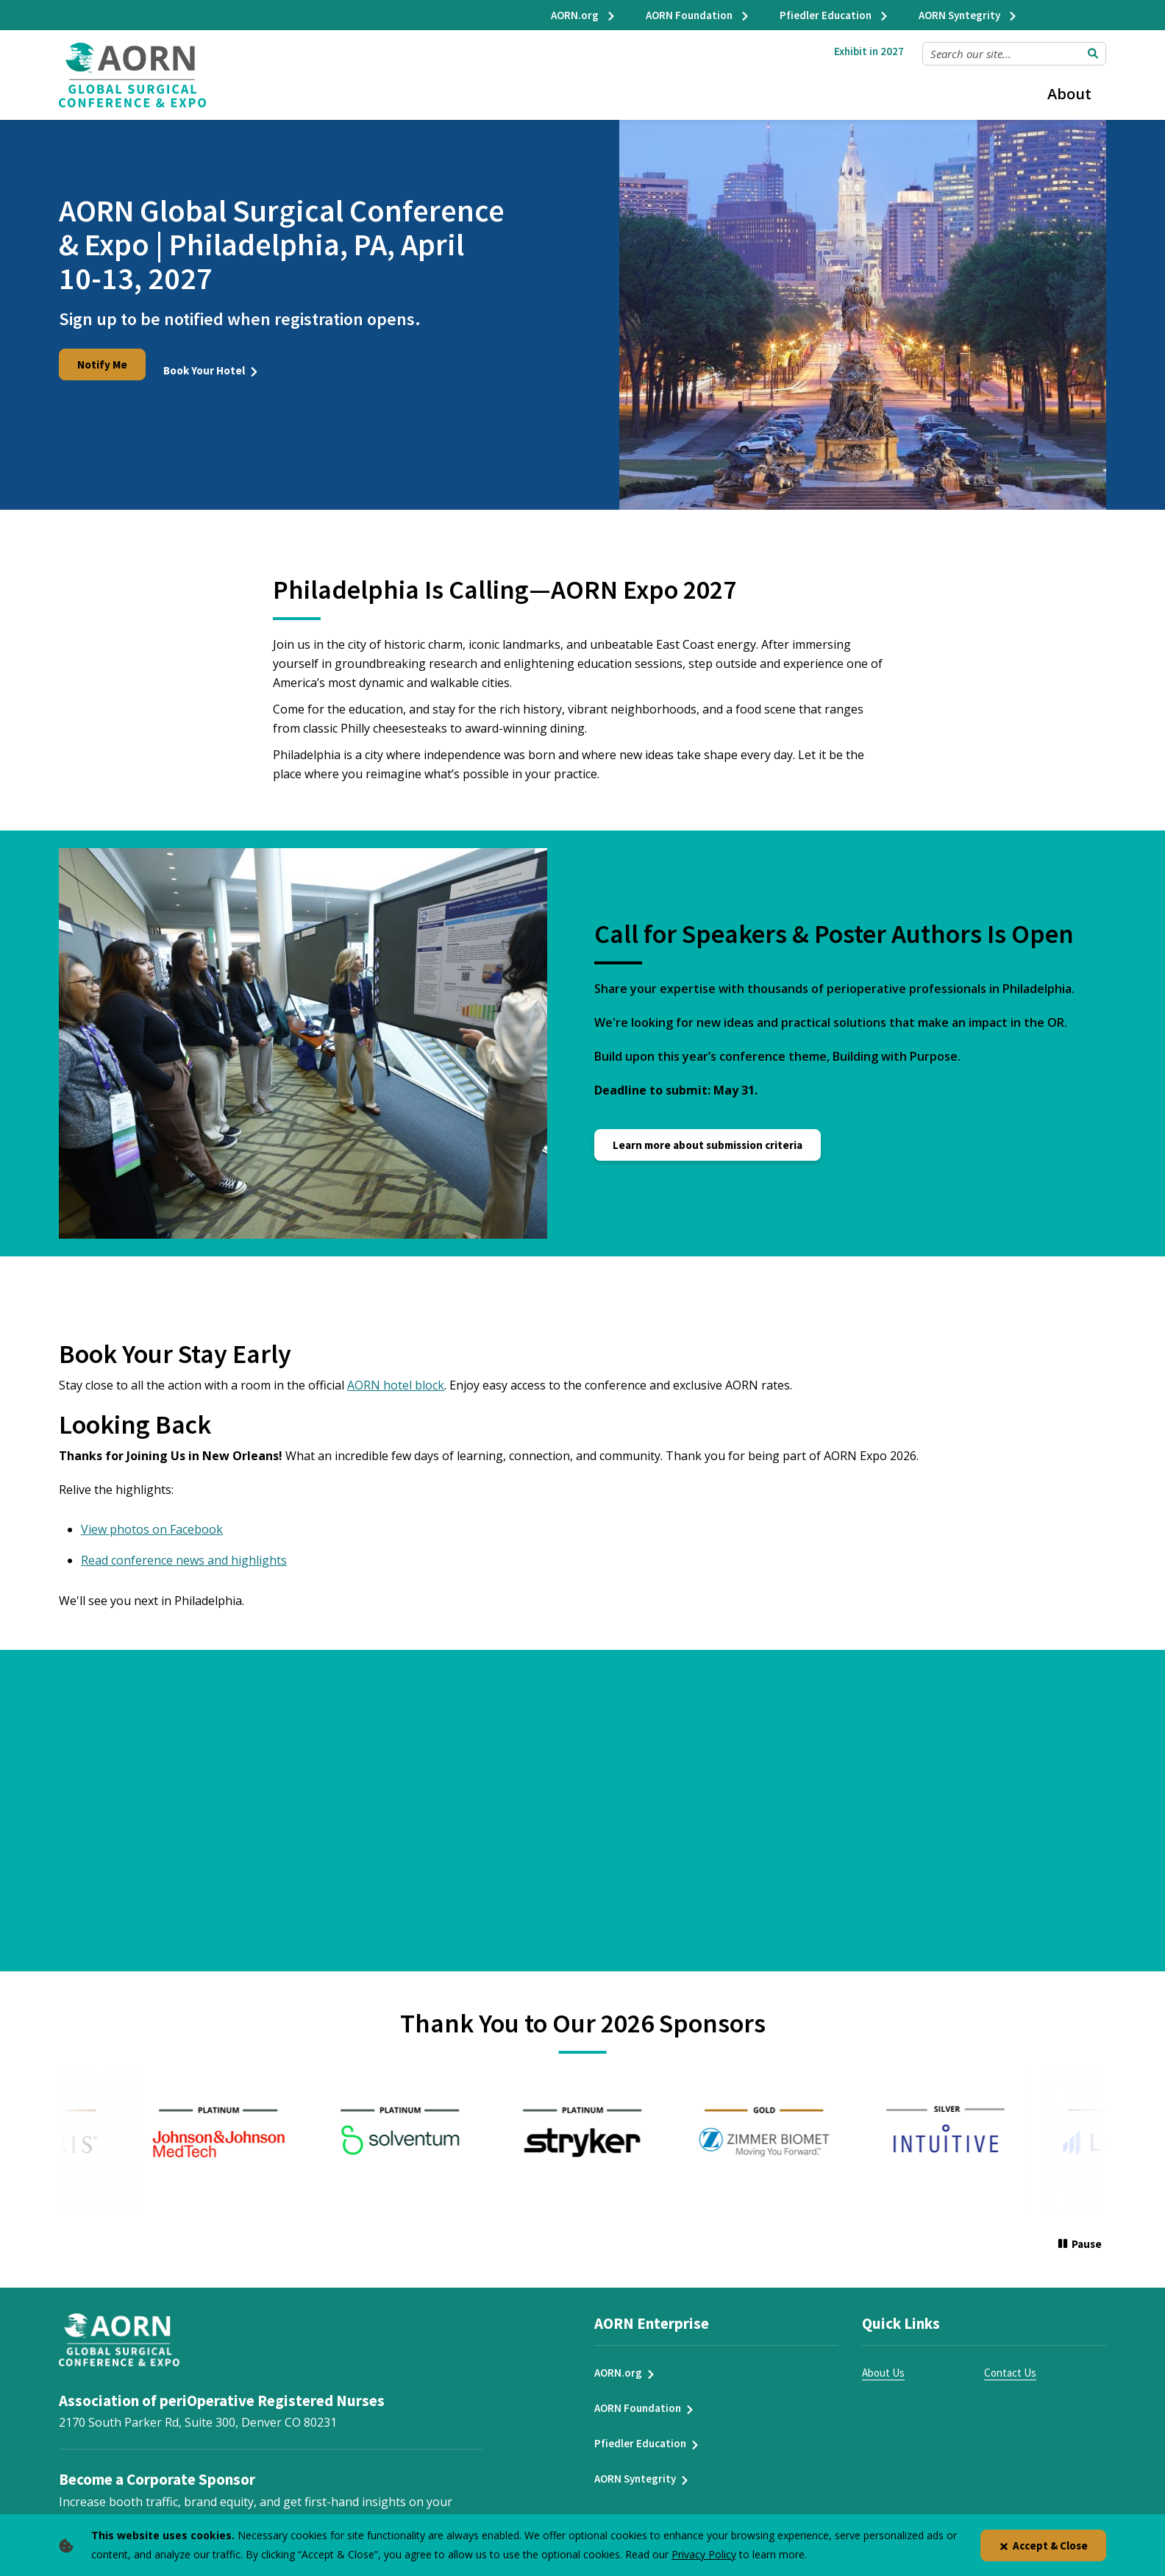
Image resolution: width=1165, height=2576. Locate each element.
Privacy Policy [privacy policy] (703, 2554)
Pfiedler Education (834, 15)
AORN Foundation (698, 15)
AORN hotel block (395, 1373)
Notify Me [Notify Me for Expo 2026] (102, 364)
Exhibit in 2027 (869, 51)
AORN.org (583, 15)
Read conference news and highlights (184, 1548)
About (1069, 94)
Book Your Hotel (213, 364)
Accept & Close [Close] (1043, 2545)
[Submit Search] (1092, 54)
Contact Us (1010, 2362)
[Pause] (1079, 2233)
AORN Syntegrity (968, 15)
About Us (883, 2362)
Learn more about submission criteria (707, 1133)
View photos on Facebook (152, 1517)
